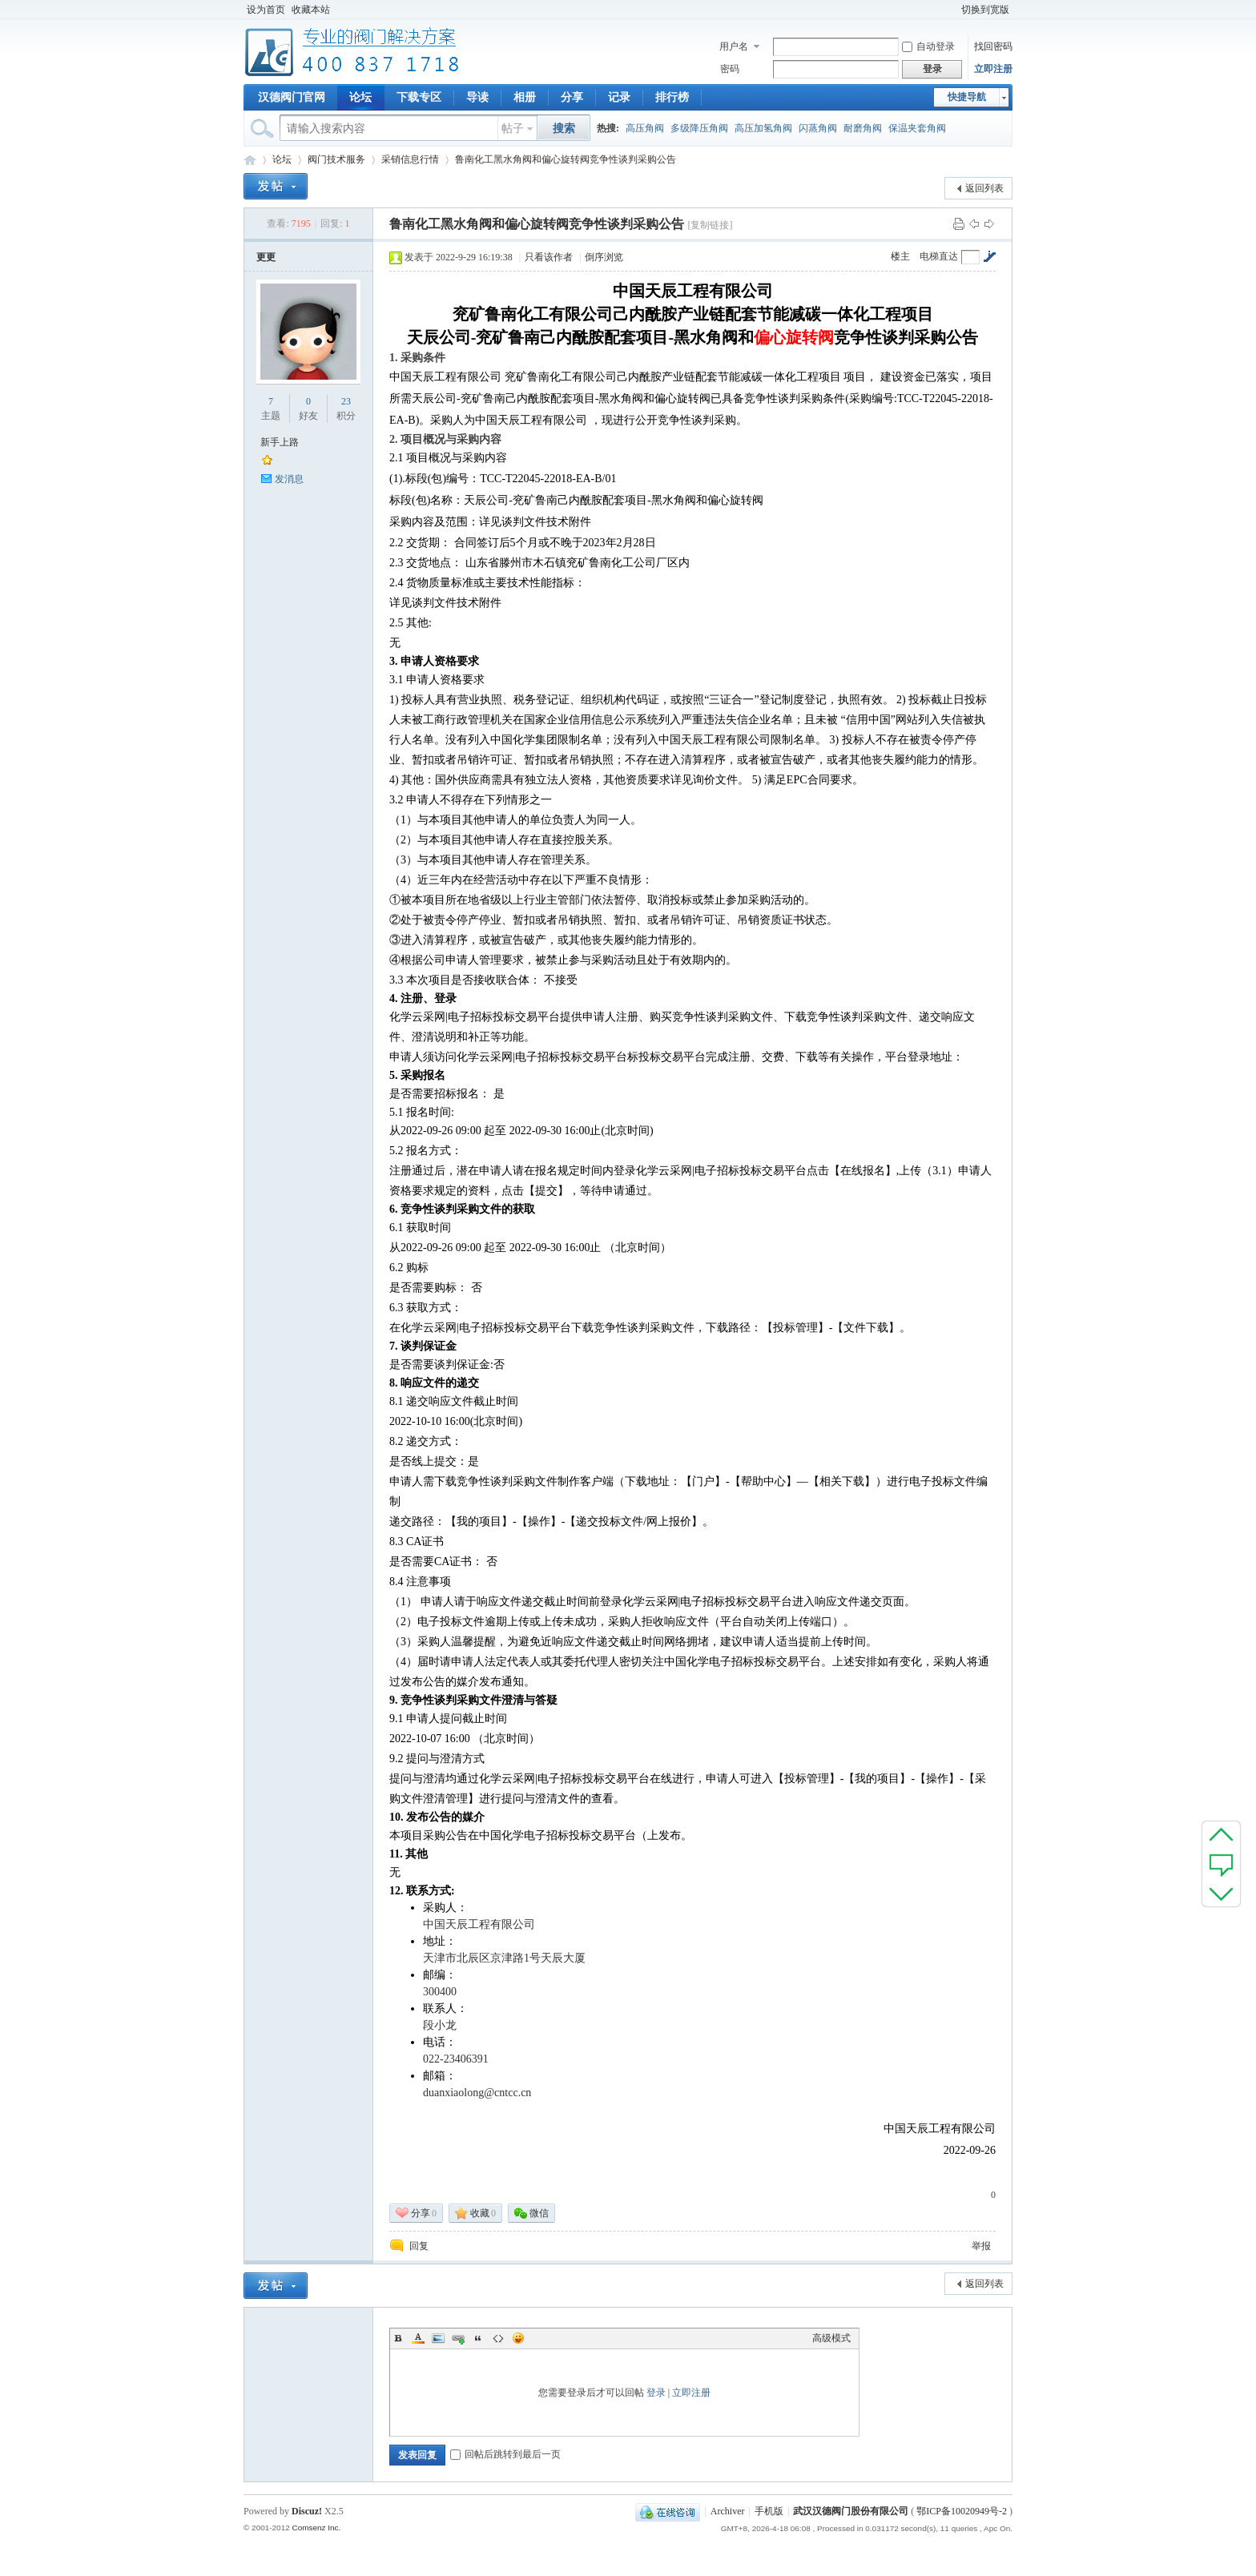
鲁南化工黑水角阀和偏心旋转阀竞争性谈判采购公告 (565, 159)
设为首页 (266, 9)
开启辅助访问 (951, 9)
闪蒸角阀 (818, 128)
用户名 (733, 46)
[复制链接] (709, 225)
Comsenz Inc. (316, 2527)
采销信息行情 (410, 159)
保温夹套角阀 (917, 128)
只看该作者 (549, 257)
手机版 (769, 2511)
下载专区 (419, 97)
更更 (266, 257)
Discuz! (307, 2511)
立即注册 (993, 68)
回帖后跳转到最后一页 (505, 2454)
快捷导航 (967, 97)
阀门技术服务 (336, 159)
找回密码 (993, 46)
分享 (572, 97)
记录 (619, 97)
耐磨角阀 (862, 128)
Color (418, 2338)
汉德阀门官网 (291, 97)
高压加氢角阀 (763, 128)
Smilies (518, 2338)
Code (498, 2338)
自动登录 (928, 46)
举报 (981, 2246)
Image (438, 2338)
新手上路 (279, 442)
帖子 (512, 129)
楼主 (900, 256)
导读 (477, 97)
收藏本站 (311, 9)
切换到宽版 (985, 9)
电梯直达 (939, 256)
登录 (656, 2392)
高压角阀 (645, 128)
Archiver (728, 2511)
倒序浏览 (604, 257)
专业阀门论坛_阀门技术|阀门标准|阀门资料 (250, 159)
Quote (478, 2338)
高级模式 (831, 2338)
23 (346, 401)
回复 (419, 2246)
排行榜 (672, 97)
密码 (729, 68)
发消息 (289, 479)
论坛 (360, 97)
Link (458, 2338)
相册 (524, 97)
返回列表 (984, 188)
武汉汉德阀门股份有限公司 (850, 2511)
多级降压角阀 (699, 128)
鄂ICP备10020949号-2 (961, 2511)
